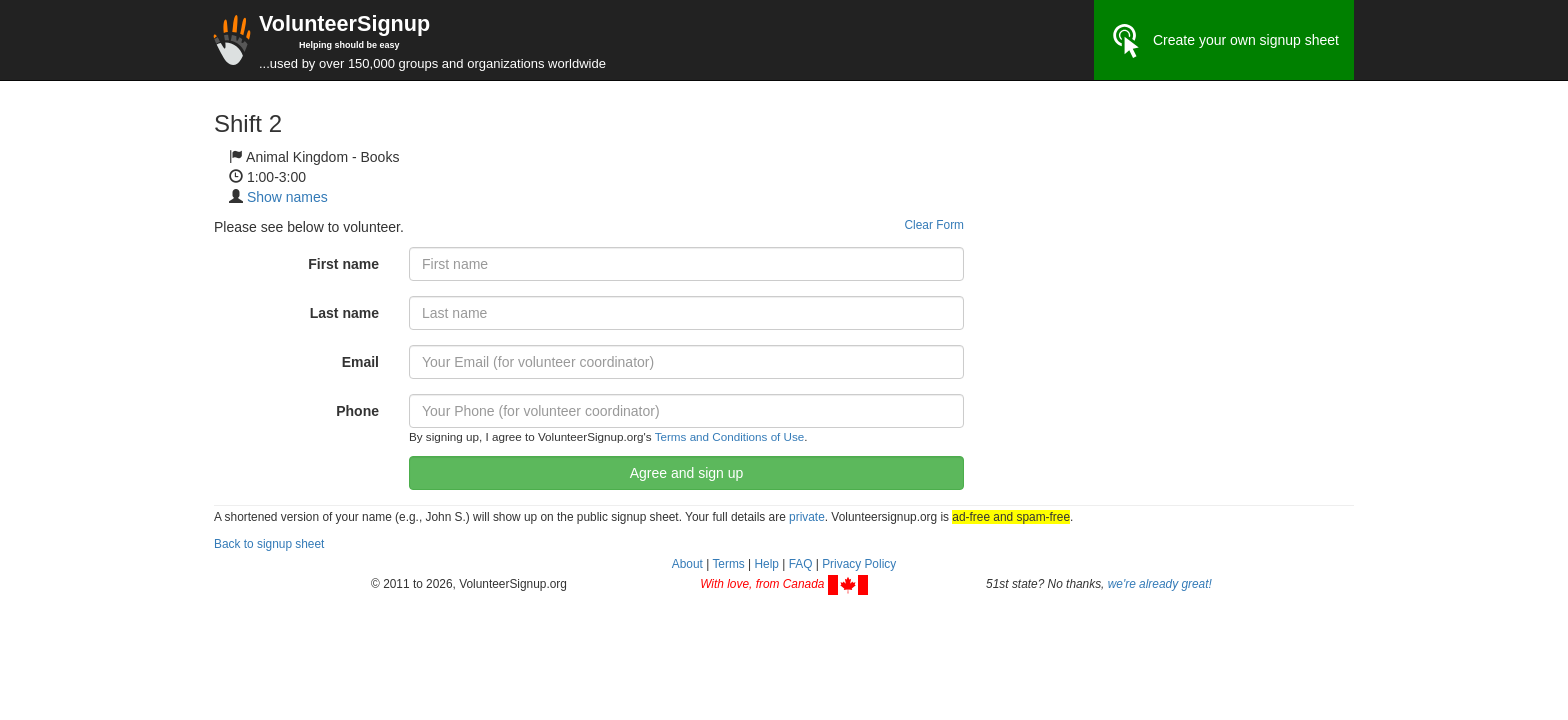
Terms (728, 564)
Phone (357, 411)
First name (343, 264)
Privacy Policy (859, 564)
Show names (287, 197)
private (807, 517)
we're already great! (1160, 584)
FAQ (801, 564)
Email (360, 362)
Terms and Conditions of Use (730, 436)
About (687, 564)
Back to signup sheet (269, 544)
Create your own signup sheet (1224, 41)
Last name (344, 313)
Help (766, 564)
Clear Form (934, 225)
